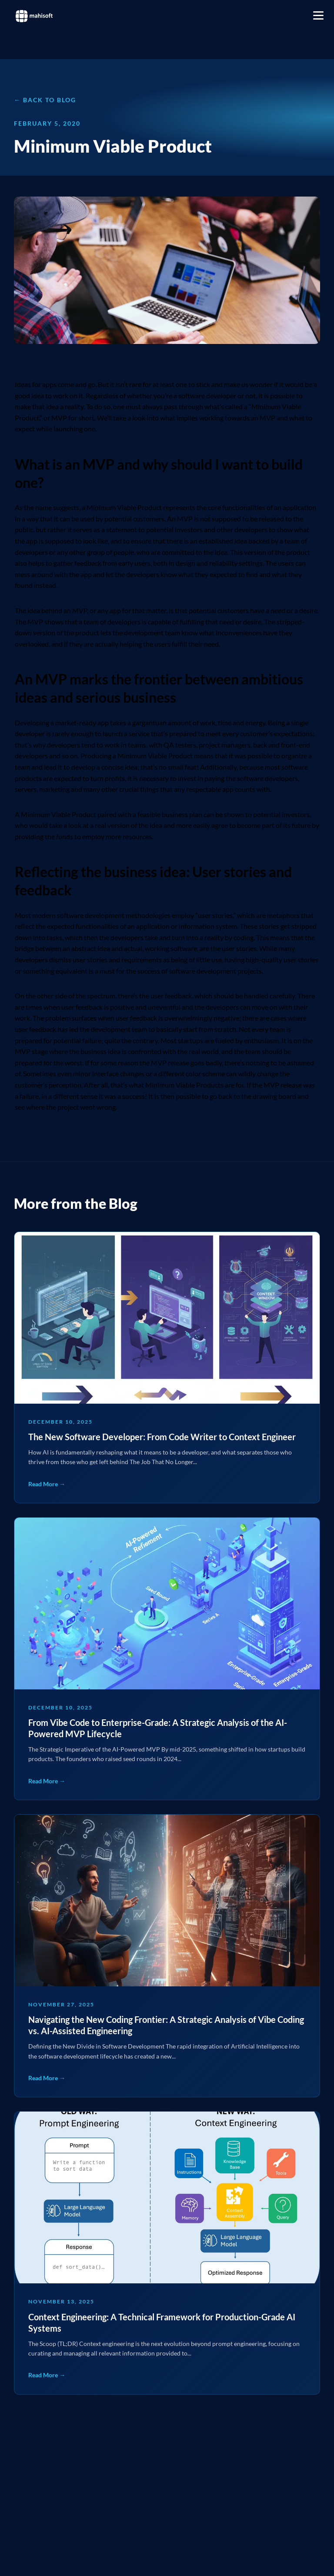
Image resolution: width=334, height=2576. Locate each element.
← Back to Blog (45, 99)
